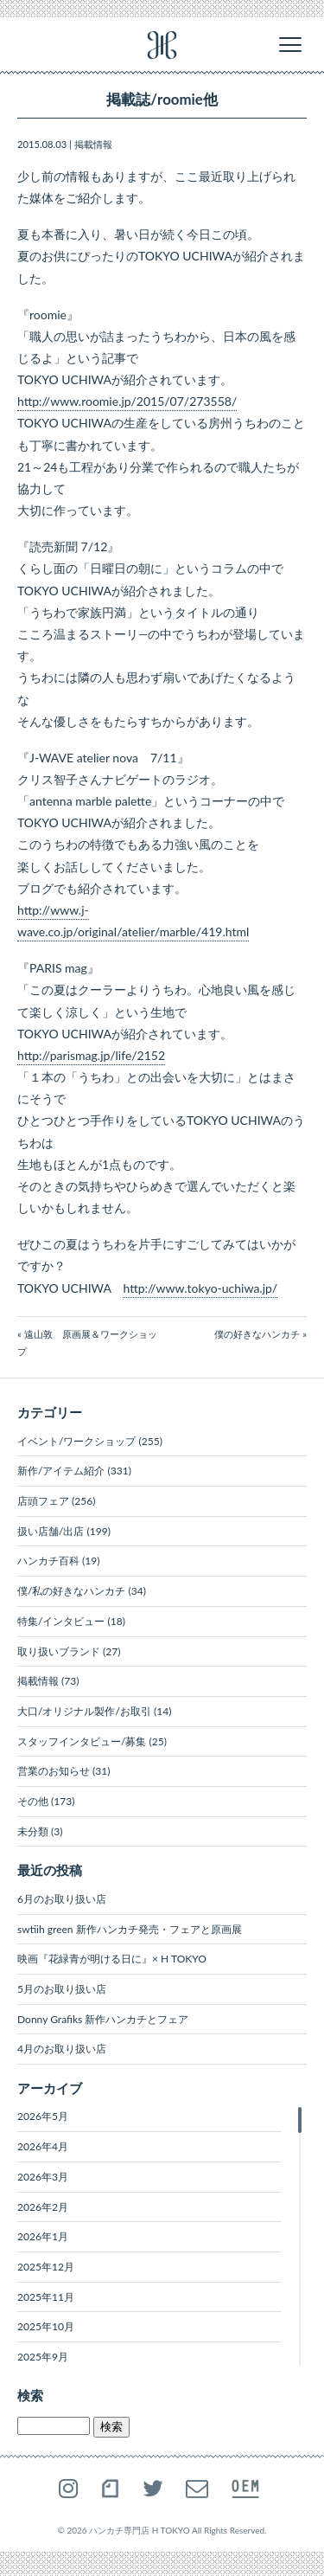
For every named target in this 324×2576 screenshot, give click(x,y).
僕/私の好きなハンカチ (71, 1590)
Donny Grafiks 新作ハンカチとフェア (102, 2019)
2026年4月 (42, 2146)
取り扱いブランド (58, 1651)
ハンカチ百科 (48, 1560)
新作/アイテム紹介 (61, 1470)
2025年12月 (45, 2266)
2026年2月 (42, 2206)
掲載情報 (93, 144)
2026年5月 (42, 2116)
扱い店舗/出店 (50, 1531)
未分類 (32, 1831)
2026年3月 (42, 2176)
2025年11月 (45, 2296)
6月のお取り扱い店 (61, 1898)
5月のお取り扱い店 (61, 1988)
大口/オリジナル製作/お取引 (84, 1711)
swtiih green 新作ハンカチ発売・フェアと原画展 (129, 1929)
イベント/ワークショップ (76, 1441)
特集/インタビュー (61, 1621)
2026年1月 (42, 2236)
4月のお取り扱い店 (61, 2048)
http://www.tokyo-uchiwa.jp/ (200, 1288)
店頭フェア (43, 1500)
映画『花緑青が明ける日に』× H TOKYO (111, 1958)
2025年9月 (42, 2356)
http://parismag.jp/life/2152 (91, 1055)
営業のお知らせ (53, 1770)
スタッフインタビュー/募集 (81, 1741)
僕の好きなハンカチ (257, 1333)
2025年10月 (45, 2326)
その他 (32, 1801)
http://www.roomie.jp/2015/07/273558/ (127, 401)
